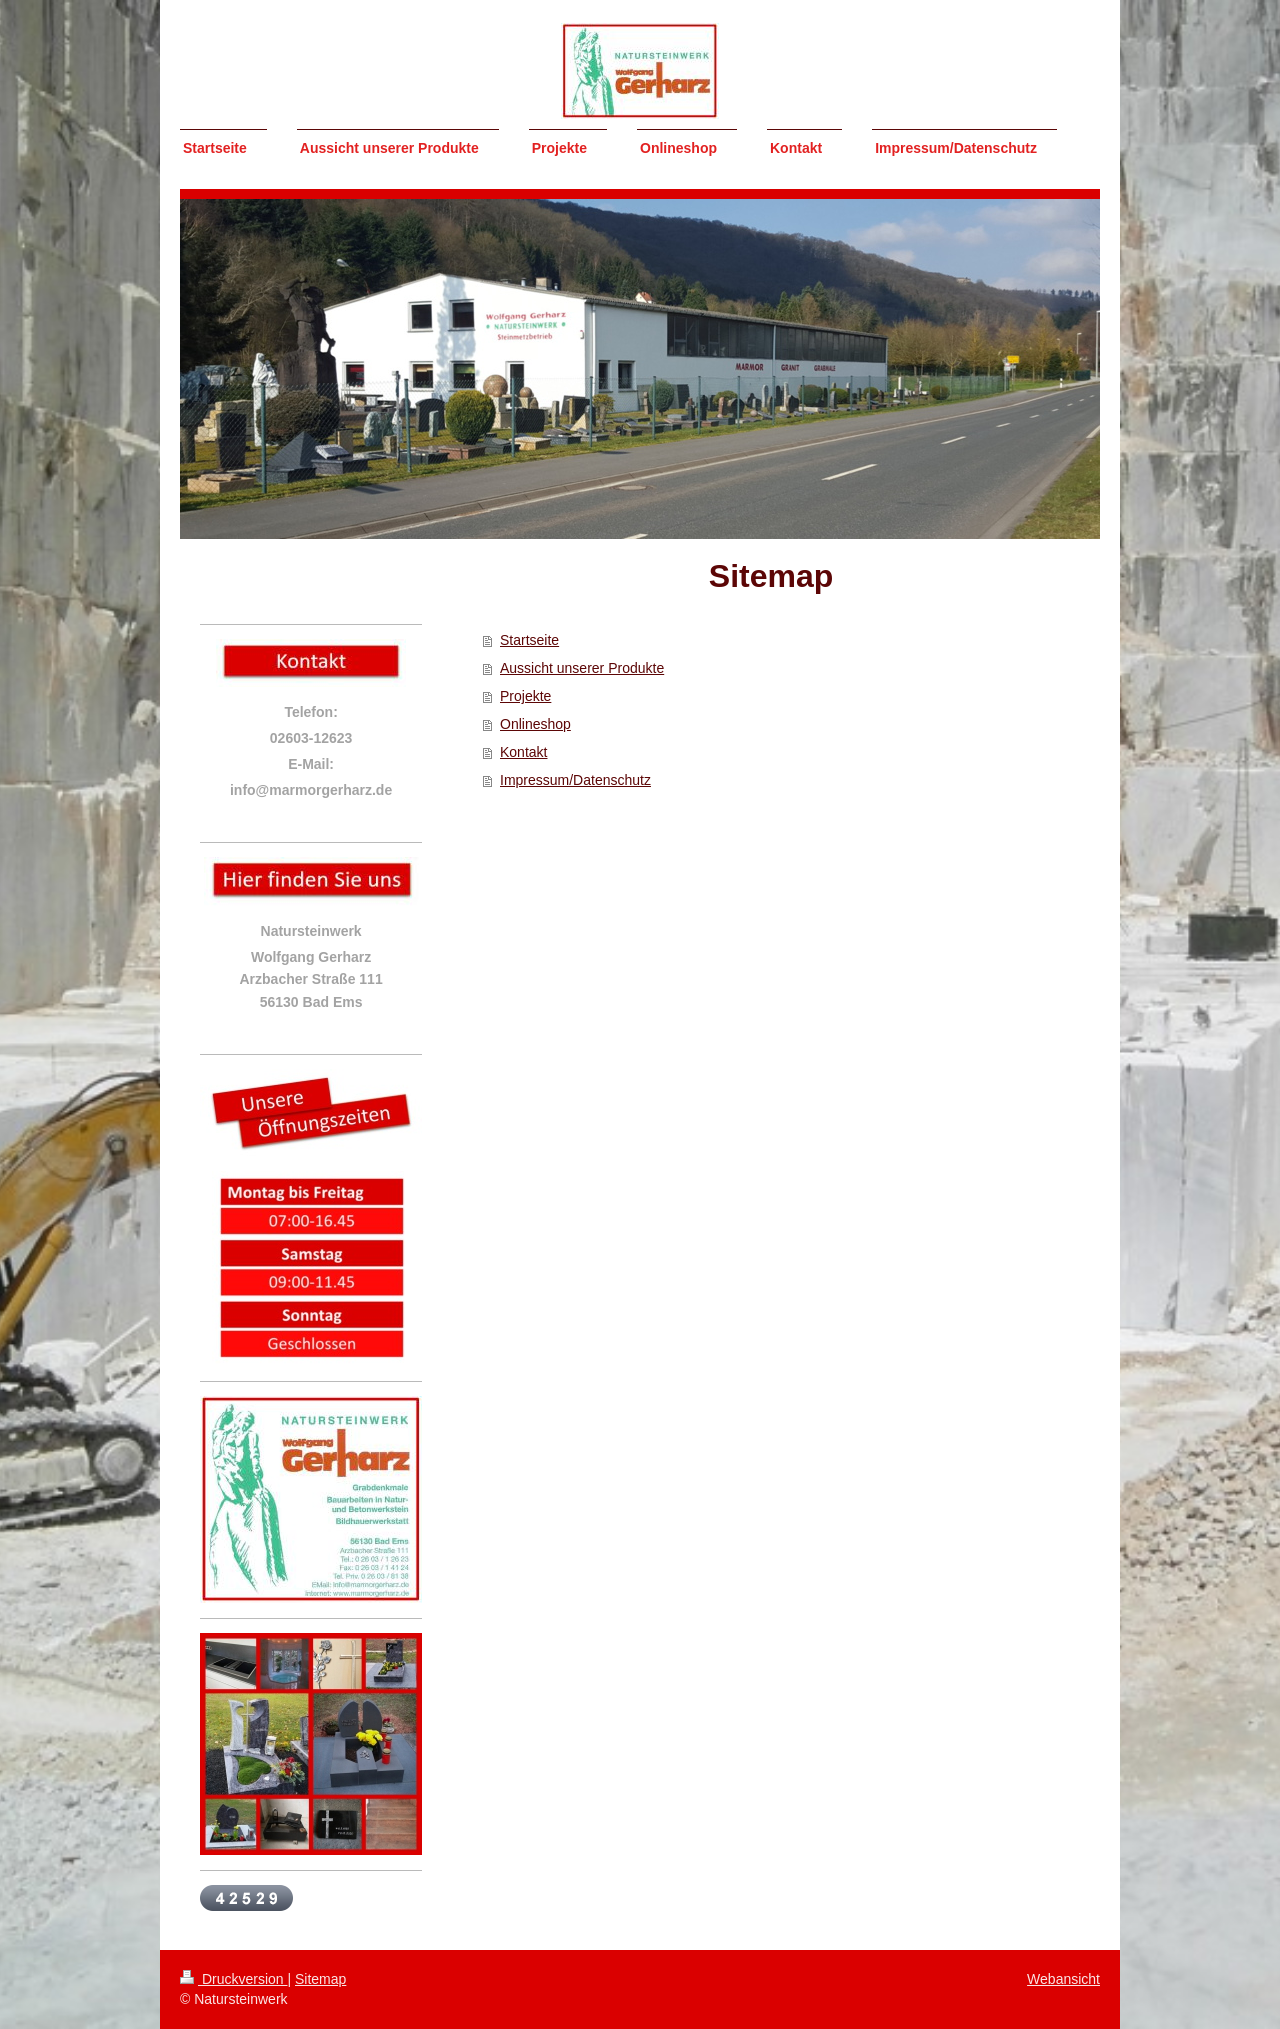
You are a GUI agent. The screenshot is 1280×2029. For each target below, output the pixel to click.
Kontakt (523, 752)
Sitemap (320, 1979)
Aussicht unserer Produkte (582, 668)
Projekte (525, 696)
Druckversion (233, 1979)
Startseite (529, 640)
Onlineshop (535, 724)
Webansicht (1063, 1979)
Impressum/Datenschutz (575, 780)
